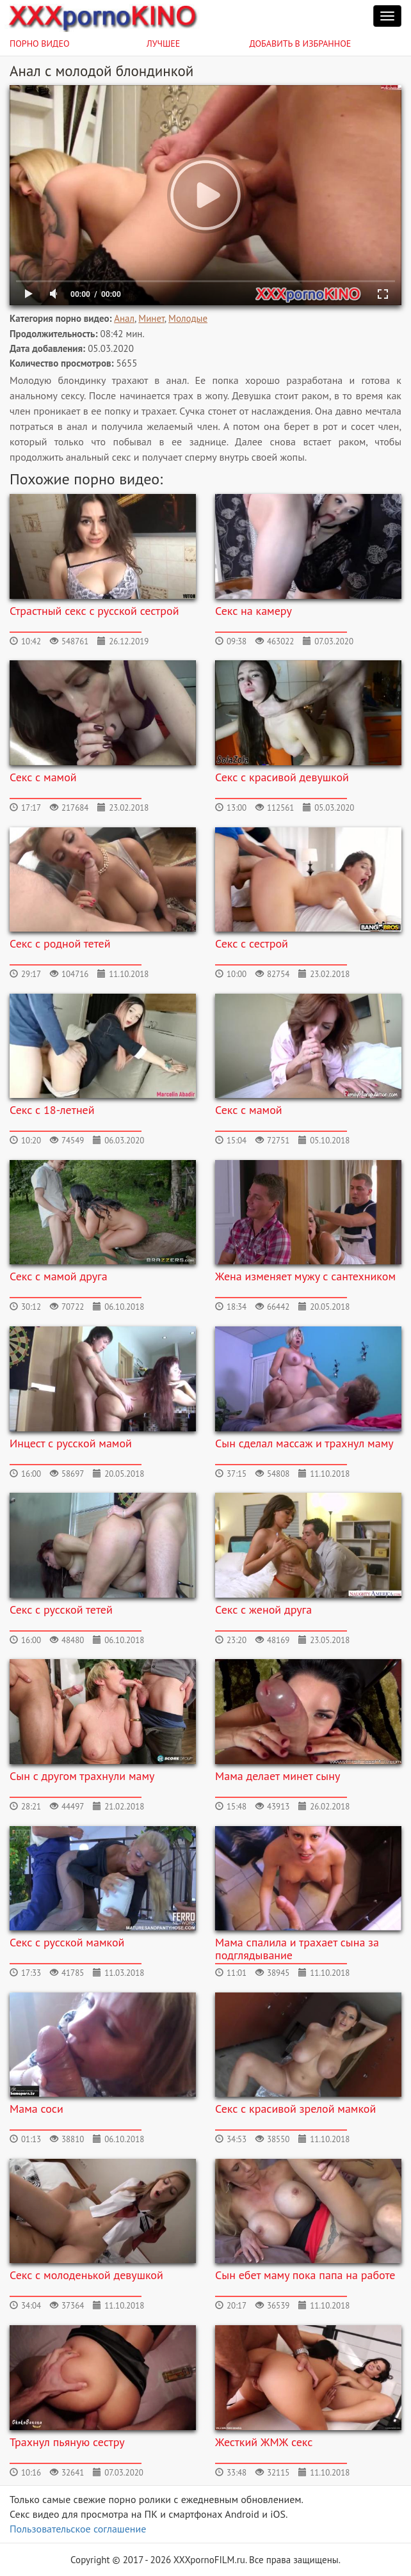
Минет (151, 318)
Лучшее (163, 43)
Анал (124, 318)
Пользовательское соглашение (78, 2528)
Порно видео (40, 43)
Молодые (187, 318)
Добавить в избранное (300, 43)
